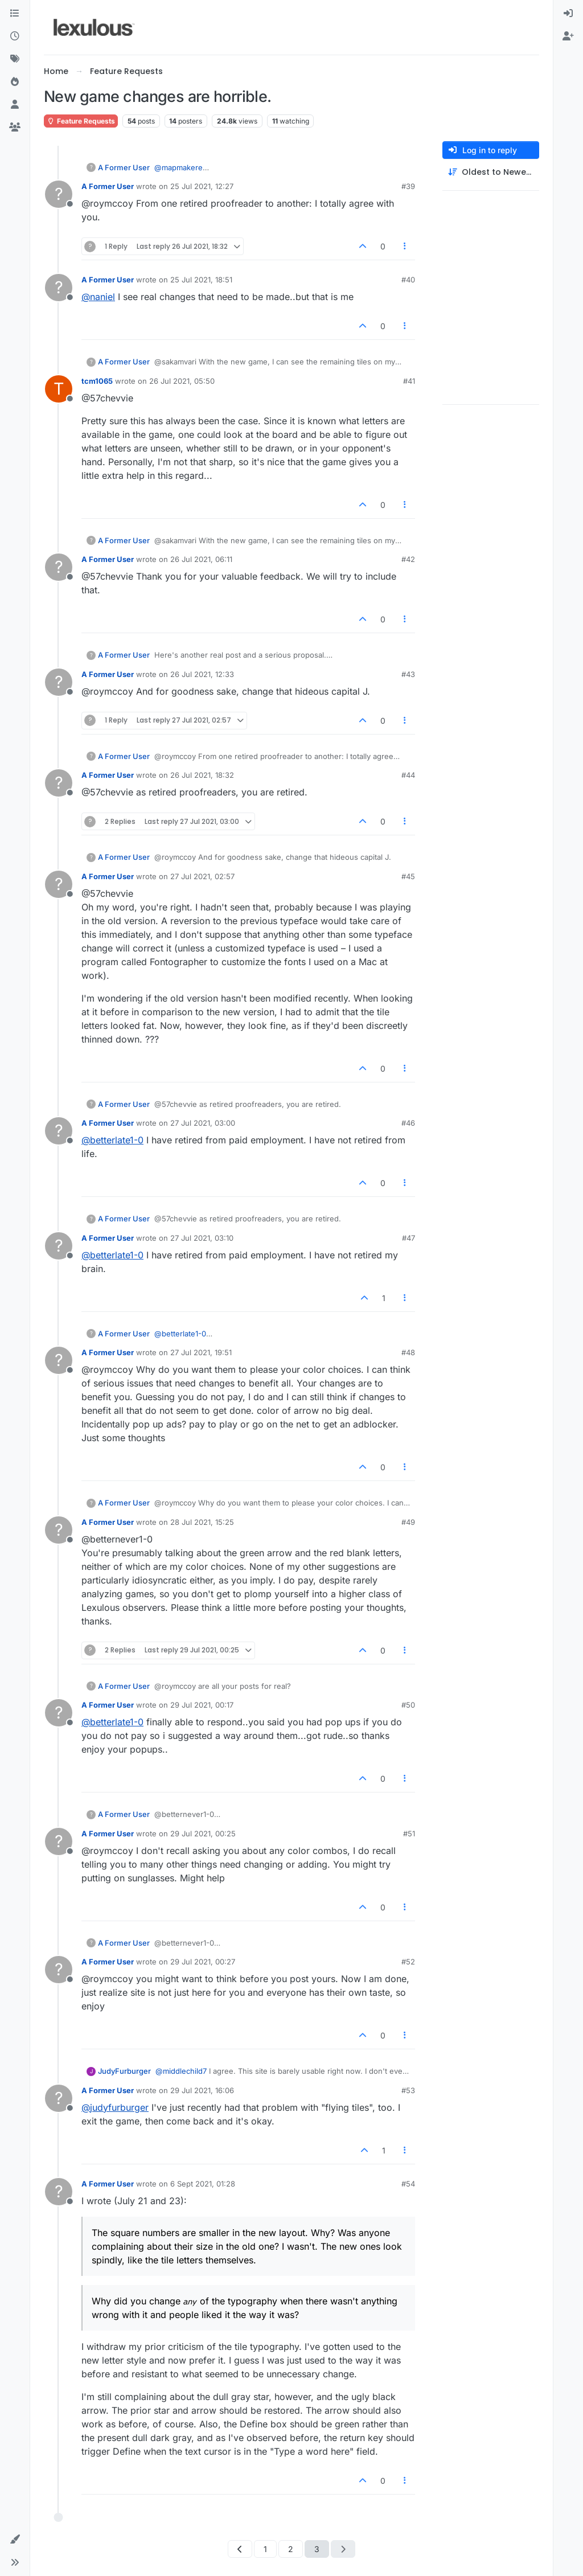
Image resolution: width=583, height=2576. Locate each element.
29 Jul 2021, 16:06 (202, 2090)
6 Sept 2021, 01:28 (202, 2183)
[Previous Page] (240, 2549)
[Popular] (15, 82)
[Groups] (15, 127)
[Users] (15, 105)
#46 (408, 1122)
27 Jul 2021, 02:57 (202, 876)
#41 (409, 380)
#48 (408, 1352)
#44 (408, 775)
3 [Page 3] (316, 2549)
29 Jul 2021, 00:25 (203, 1833)
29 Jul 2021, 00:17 (201, 1704)
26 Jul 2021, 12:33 (202, 674)
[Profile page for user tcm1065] (58, 389)
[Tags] (15, 59)
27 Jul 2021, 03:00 (202, 1122)
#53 (408, 2090)
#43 (408, 674)
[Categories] (15, 14)
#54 (408, 2183)
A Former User (124, 167)
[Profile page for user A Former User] (58, 194)
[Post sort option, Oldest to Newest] (490, 172)
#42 (408, 559)
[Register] (568, 36)
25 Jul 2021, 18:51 (201, 279)
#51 (409, 1833)
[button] (15, 2539)
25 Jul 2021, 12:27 (201, 186)
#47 (408, 1237)
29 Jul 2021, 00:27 (202, 1961)
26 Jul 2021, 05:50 (182, 380)
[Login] (568, 14)
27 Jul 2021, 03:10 (201, 1237)
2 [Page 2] (290, 2549)
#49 (408, 1522)
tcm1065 (97, 380)
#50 (408, 1704)
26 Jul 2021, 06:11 (201, 559)
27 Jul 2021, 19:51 (201, 1352)
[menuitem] (568, 14)
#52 (408, 1961)
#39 (408, 186)
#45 (408, 876)
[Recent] (15, 36)
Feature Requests (81, 121)
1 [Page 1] (265, 2549)
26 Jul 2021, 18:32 (202, 775)
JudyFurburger (124, 2070)
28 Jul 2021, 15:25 (202, 1522)
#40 (408, 279)
